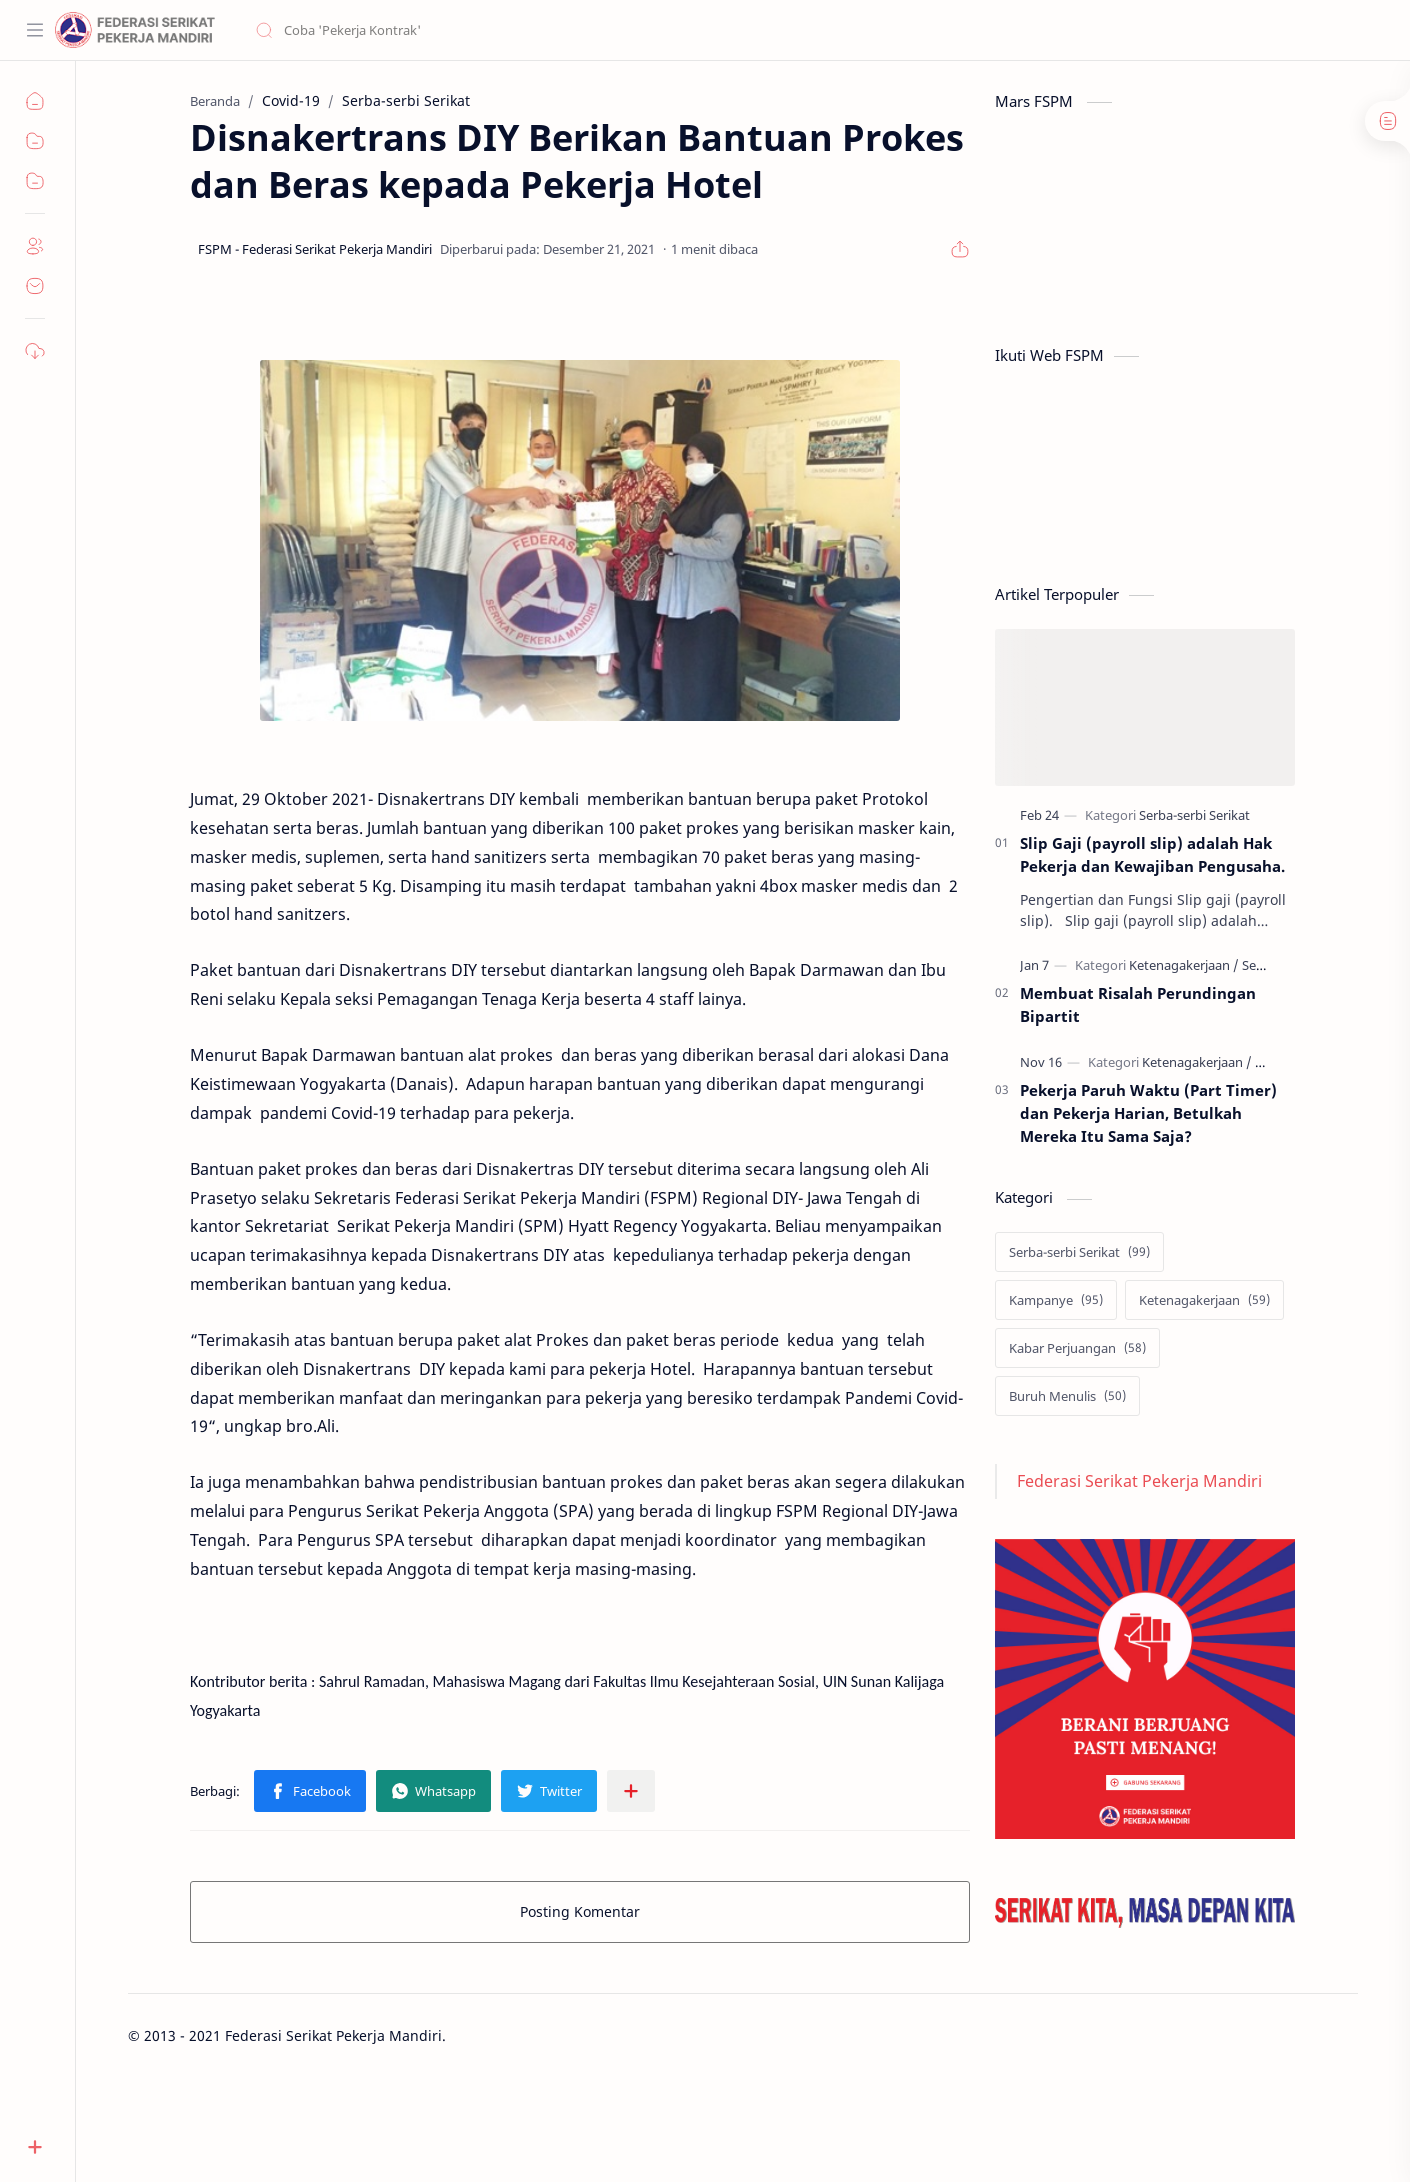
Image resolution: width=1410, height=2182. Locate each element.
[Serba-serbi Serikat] (1194, 815)
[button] (310, 1791)
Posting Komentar (580, 1911)
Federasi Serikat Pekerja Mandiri (1139, 1481)
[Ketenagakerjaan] (1184, 965)
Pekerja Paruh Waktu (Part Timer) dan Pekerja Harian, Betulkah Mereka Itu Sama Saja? (1148, 1113)
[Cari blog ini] (415, 30)
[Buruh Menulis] (1067, 1396)
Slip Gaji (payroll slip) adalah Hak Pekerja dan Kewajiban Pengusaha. (1152, 854)
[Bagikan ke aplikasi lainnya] (631, 1791)
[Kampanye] (1056, 1300)
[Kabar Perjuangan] (1077, 1348)
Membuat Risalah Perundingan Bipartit (1138, 1004)
